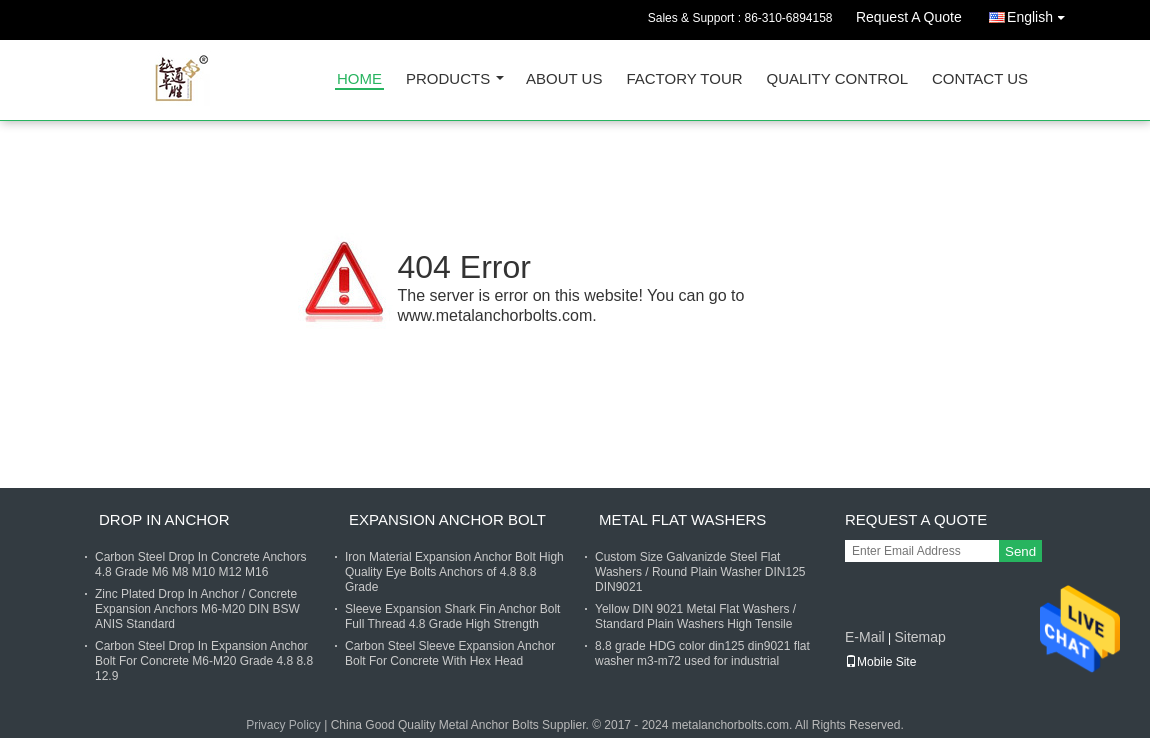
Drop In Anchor (164, 519)
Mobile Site (880, 662)
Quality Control (837, 79)
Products (448, 79)
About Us (564, 79)
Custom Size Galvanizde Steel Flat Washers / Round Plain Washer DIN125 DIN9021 (700, 572)
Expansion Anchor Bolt (447, 519)
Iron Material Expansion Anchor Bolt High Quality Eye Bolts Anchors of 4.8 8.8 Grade (454, 572)
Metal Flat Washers (682, 519)
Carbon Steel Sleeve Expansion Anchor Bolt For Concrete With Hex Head (450, 653)
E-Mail (865, 637)
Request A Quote (909, 17)
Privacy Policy (283, 725)
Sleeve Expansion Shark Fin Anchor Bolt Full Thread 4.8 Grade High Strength (452, 616)
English (1041, 13)
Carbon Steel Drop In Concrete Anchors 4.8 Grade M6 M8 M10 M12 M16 (200, 564)
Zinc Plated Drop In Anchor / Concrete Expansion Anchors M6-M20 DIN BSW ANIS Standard (197, 609)
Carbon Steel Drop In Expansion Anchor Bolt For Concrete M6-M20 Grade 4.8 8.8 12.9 (204, 661)
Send (1020, 551)
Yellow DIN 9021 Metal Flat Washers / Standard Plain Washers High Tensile (695, 616)
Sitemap (919, 637)
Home (359, 79)
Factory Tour (684, 79)
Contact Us (980, 79)
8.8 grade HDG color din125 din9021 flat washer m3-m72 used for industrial (702, 653)
